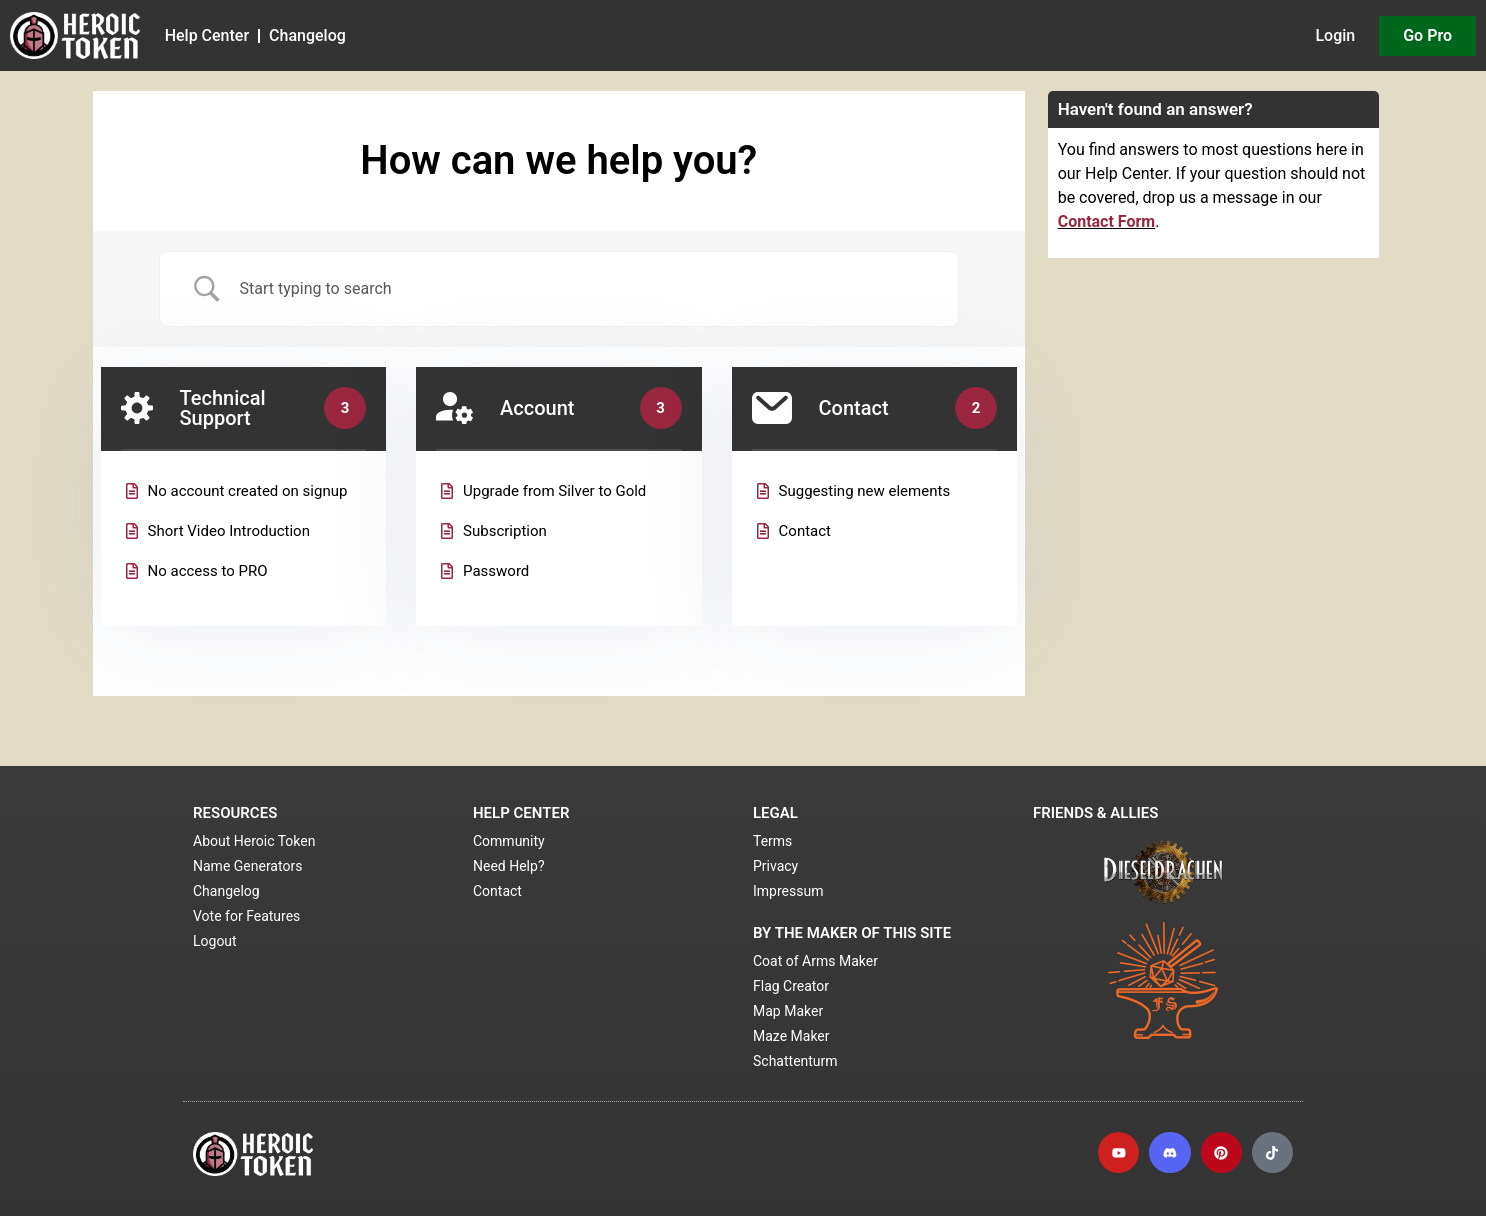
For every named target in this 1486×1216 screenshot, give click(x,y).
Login (1335, 35)
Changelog (307, 35)
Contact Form (1107, 221)
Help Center (207, 35)
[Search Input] (584, 289)
